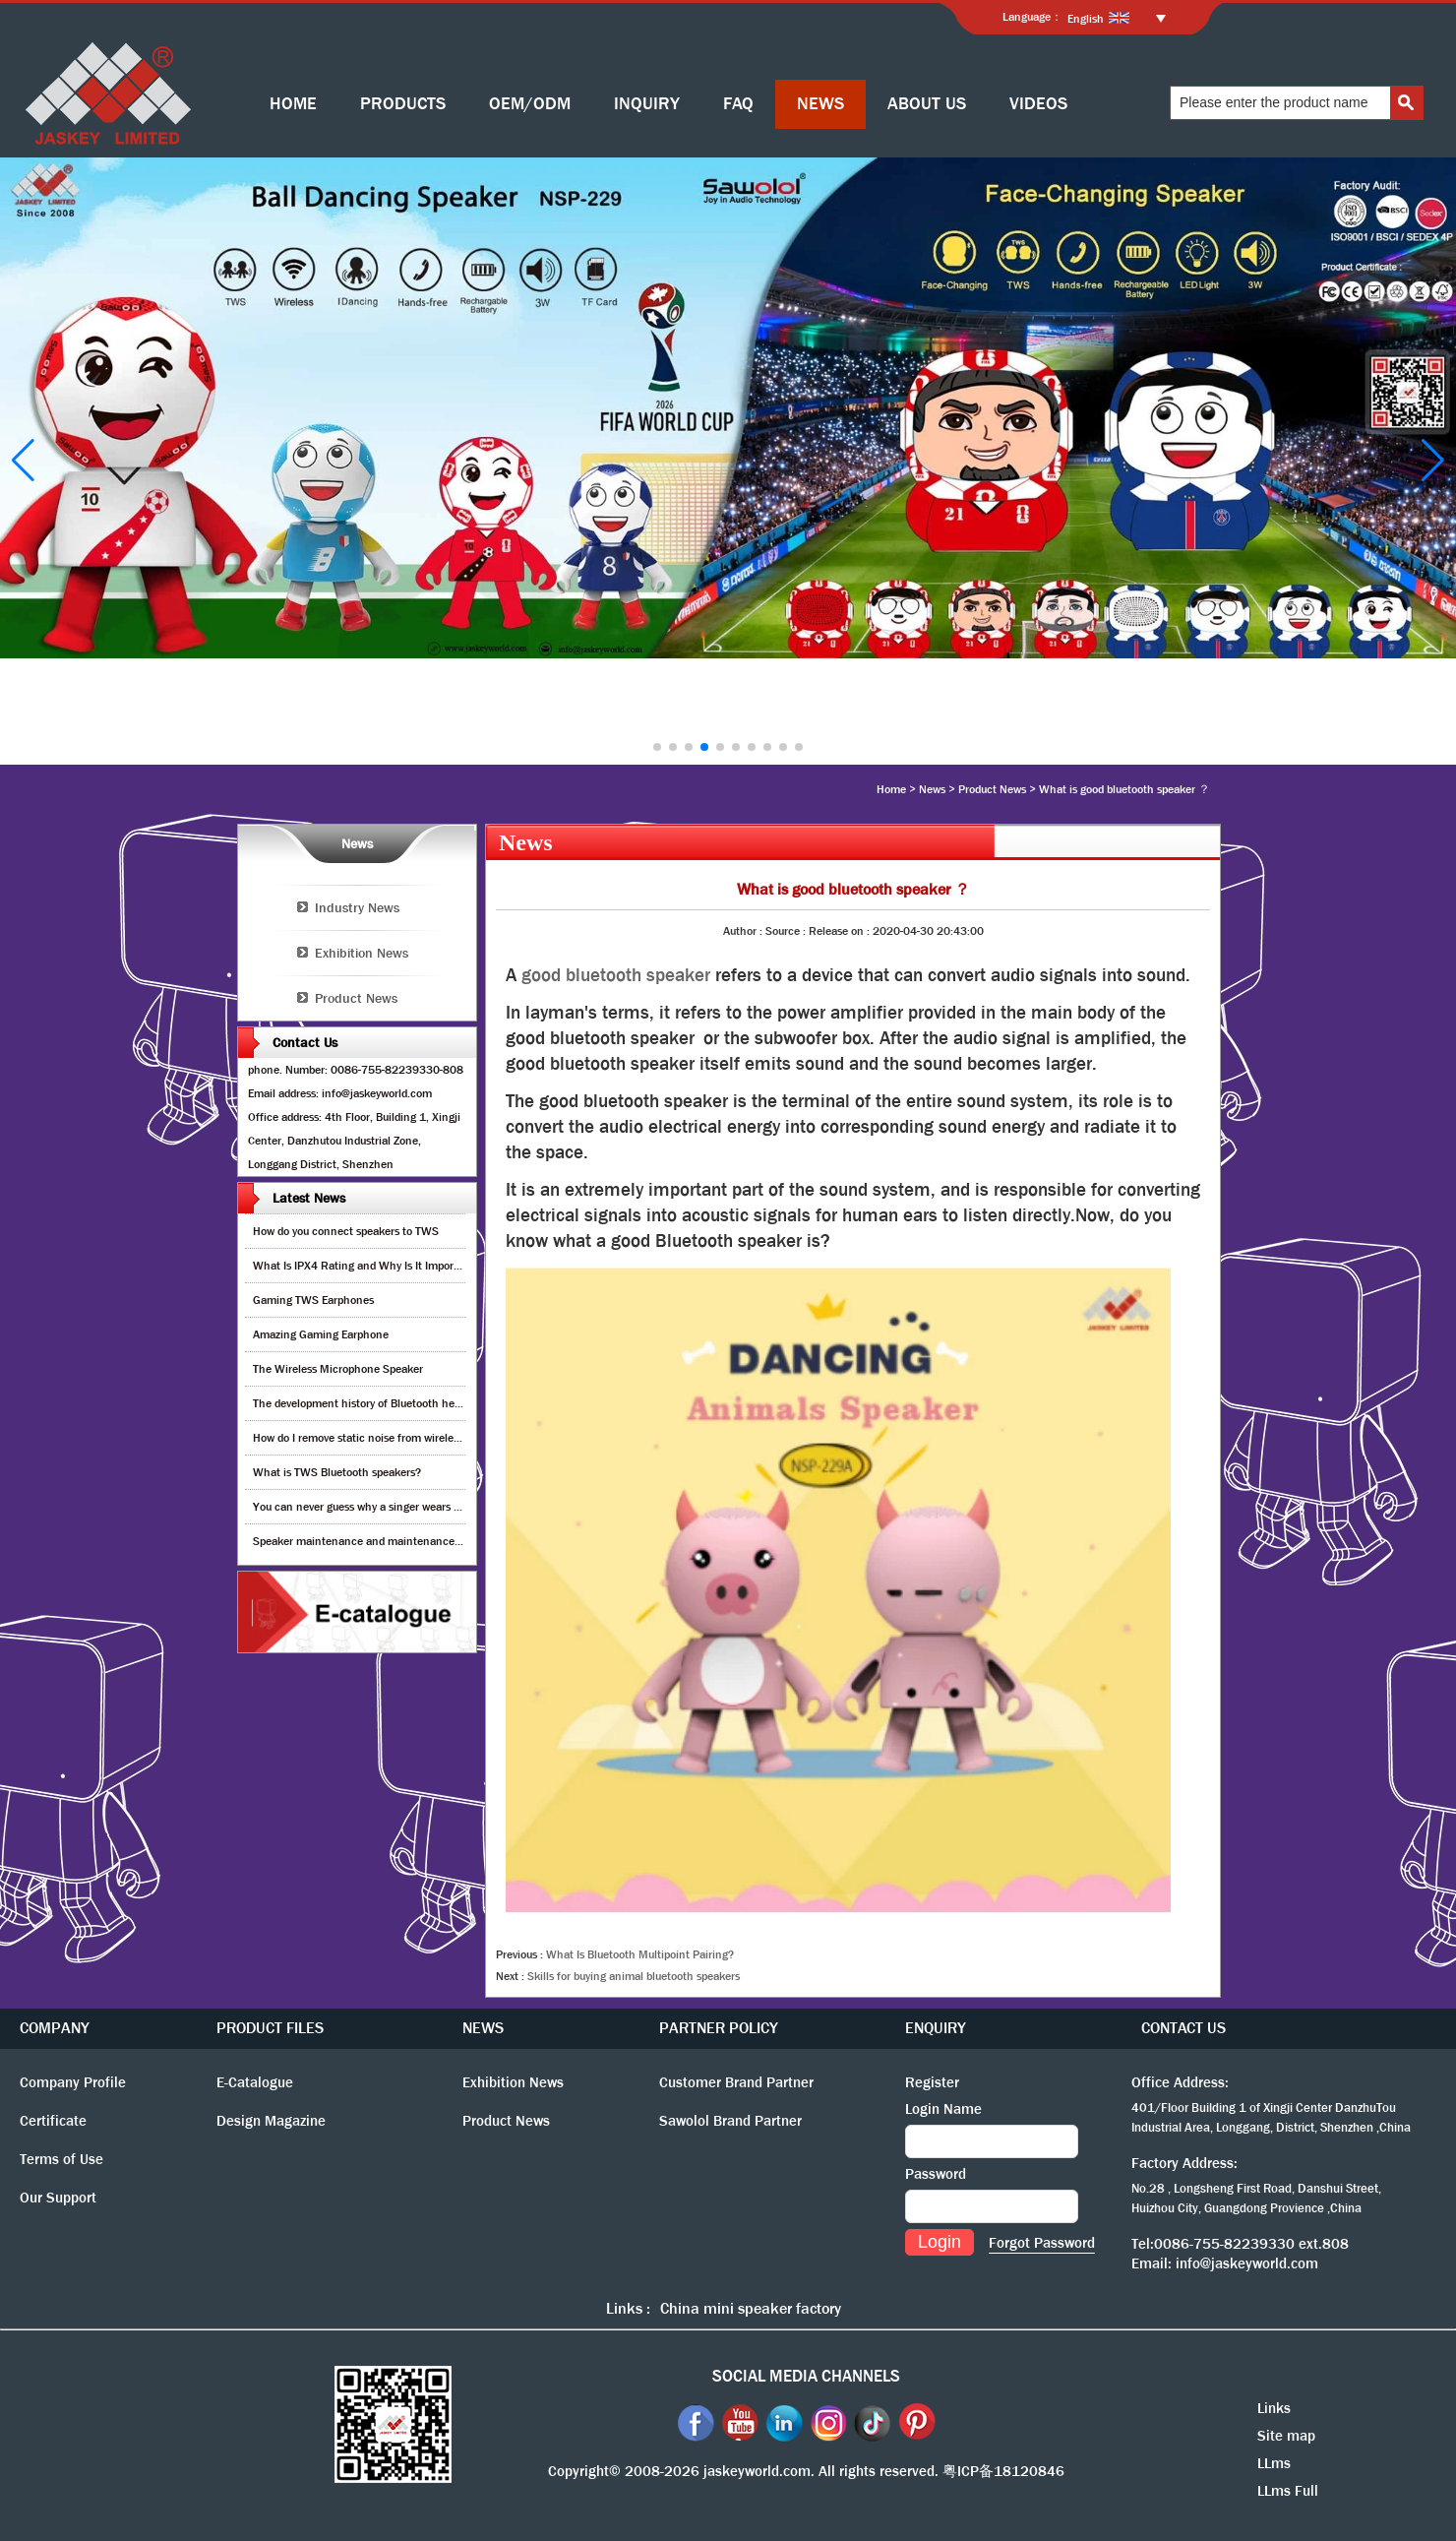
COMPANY (55, 2027)
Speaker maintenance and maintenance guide (368, 1541)
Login (939, 2242)
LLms (1274, 2463)
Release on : (841, 931)
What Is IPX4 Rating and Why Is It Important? (366, 1265)
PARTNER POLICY (718, 2027)
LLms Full (1287, 2491)
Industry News (357, 907)
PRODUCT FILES (270, 2027)
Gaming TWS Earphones (313, 1300)
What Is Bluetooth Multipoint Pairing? (640, 1954)
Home (891, 789)
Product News (992, 789)
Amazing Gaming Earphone (321, 1334)
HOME (293, 104)
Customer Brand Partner (736, 2082)
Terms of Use (61, 2159)
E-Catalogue (254, 2082)
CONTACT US (1183, 2027)
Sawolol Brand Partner (730, 2121)
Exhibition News (361, 952)
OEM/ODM (530, 104)
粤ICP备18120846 (1003, 2471)
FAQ (738, 104)
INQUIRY (647, 104)
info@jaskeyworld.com (1247, 2263)
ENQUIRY (935, 2027)
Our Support (58, 2197)
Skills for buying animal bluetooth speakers (633, 1976)
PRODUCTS (403, 104)
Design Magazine (271, 2121)
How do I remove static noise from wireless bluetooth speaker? (407, 1438)
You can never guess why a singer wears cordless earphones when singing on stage (458, 1507)
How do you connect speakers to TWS (346, 1231)
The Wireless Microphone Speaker (338, 1369)
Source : (787, 931)
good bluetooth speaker (615, 975)
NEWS (820, 104)
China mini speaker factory (750, 2308)
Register (932, 2082)
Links (1274, 2408)
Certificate (53, 2121)
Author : (744, 931)
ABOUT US (926, 104)
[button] (657, 747)
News (932, 789)
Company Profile (73, 2082)
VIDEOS (1038, 104)
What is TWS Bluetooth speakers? (337, 1472)
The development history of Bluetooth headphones (378, 1403)
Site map (1286, 2436)
